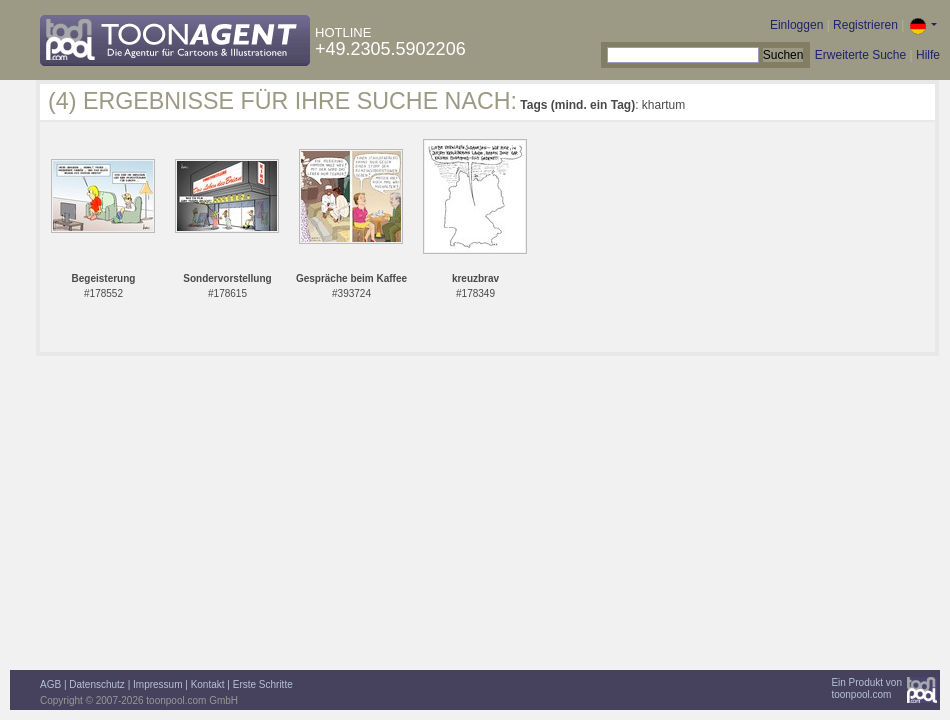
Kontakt (208, 684)
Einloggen (796, 25)
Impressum (157, 684)
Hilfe (928, 55)
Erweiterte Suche (860, 55)
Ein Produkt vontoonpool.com (866, 688)
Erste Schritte (263, 684)
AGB (50, 684)
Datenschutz (97, 684)
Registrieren (865, 25)
